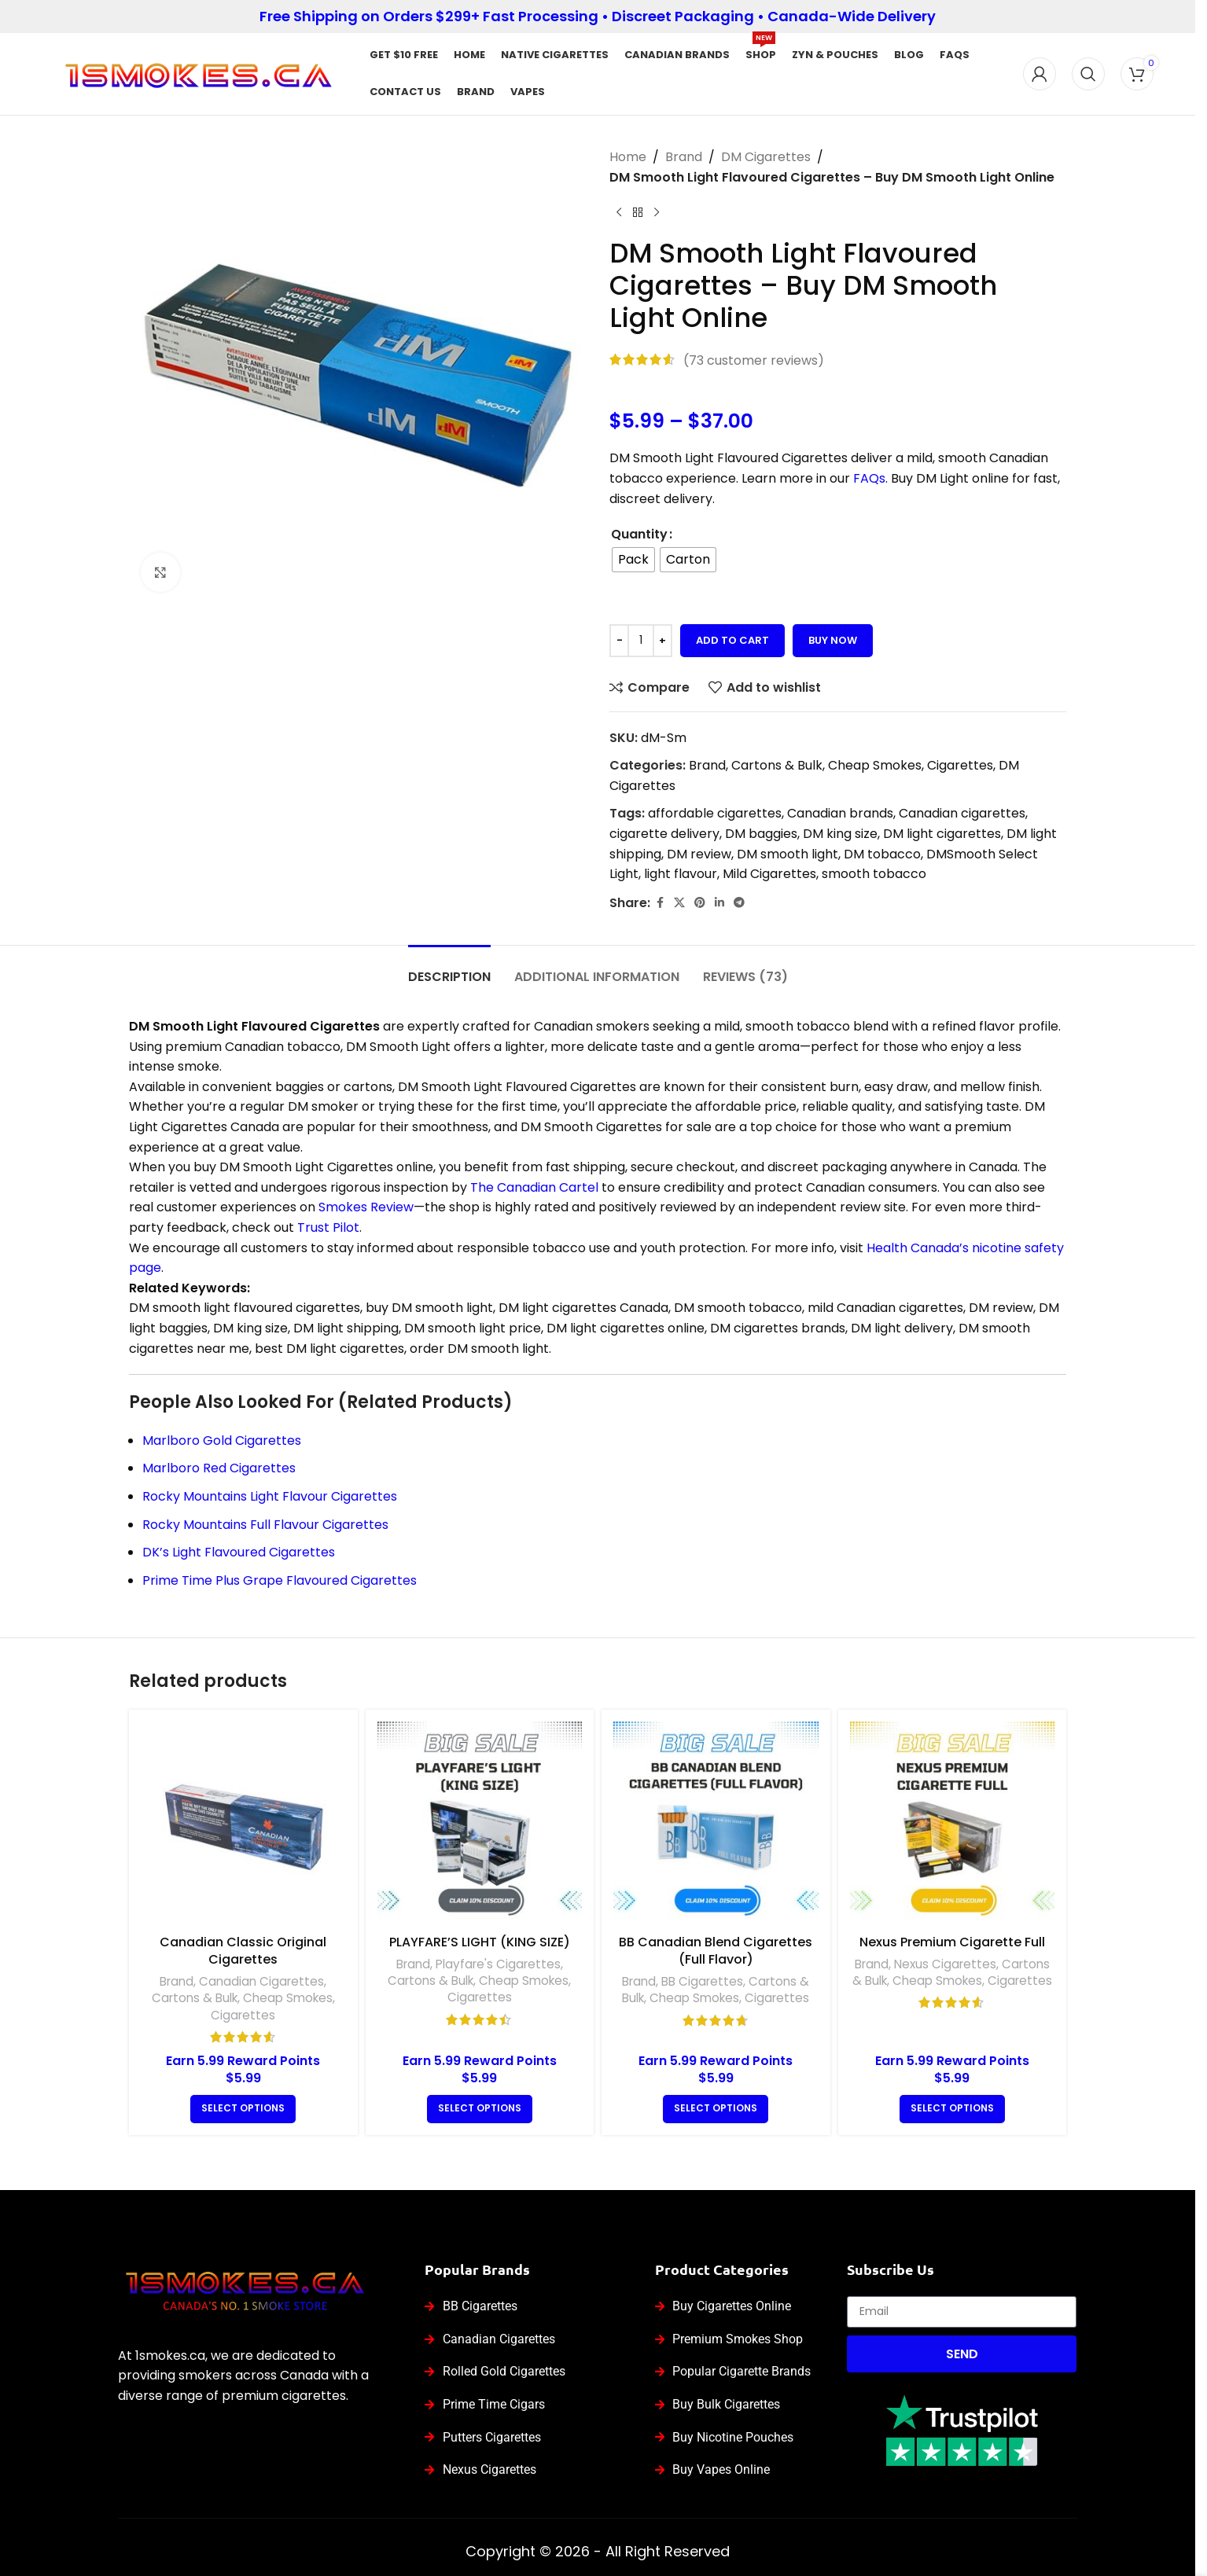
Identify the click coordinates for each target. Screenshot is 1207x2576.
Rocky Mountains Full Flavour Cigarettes (265, 1525)
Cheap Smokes (875, 765)
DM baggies (761, 834)
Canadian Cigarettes (261, 1981)
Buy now (832, 640)
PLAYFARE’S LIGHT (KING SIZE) (479, 1942)
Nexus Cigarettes (945, 1964)
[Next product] (656, 212)
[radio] (633, 559)
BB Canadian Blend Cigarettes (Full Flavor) (715, 1950)
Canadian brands (840, 813)
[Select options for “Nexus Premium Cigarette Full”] (952, 2109)
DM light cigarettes (942, 834)
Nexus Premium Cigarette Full (952, 1942)
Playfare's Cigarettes (498, 1964)
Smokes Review (366, 1207)
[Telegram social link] (739, 902)
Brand (683, 157)
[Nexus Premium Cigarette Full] (952, 1824)
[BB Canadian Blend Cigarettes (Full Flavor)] (716, 1824)
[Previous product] (618, 212)
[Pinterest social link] (700, 902)
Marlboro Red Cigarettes (219, 1468)
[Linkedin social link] (719, 902)
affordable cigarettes (715, 813)
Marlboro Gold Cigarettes (221, 1440)
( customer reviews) (753, 360)
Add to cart (732, 640)
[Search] (1088, 74)
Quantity (639, 534)
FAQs (869, 478)
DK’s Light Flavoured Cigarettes (238, 1552)
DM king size (840, 834)
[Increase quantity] (662, 640)
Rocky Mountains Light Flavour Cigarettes (269, 1496)
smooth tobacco (874, 874)
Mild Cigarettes (769, 874)
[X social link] (679, 902)
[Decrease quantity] (619, 640)
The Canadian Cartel (534, 1187)
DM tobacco (882, 854)
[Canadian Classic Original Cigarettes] (243, 1824)
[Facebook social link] (659, 902)
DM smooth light (787, 854)
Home (627, 157)
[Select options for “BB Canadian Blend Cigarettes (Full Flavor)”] (715, 2109)
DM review (699, 854)
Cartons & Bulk (776, 765)
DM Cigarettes (766, 157)
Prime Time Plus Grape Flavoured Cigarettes (279, 1580)
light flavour (680, 874)
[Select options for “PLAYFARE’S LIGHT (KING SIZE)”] (479, 2109)
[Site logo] (198, 73)
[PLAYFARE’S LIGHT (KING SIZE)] (480, 1824)
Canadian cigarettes (962, 813)
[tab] (449, 969)
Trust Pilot (328, 1227)
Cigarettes (960, 765)
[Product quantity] (641, 640)
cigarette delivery (664, 834)
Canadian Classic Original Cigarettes (243, 1950)
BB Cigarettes (702, 1981)
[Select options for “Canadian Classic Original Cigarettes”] (243, 2109)
